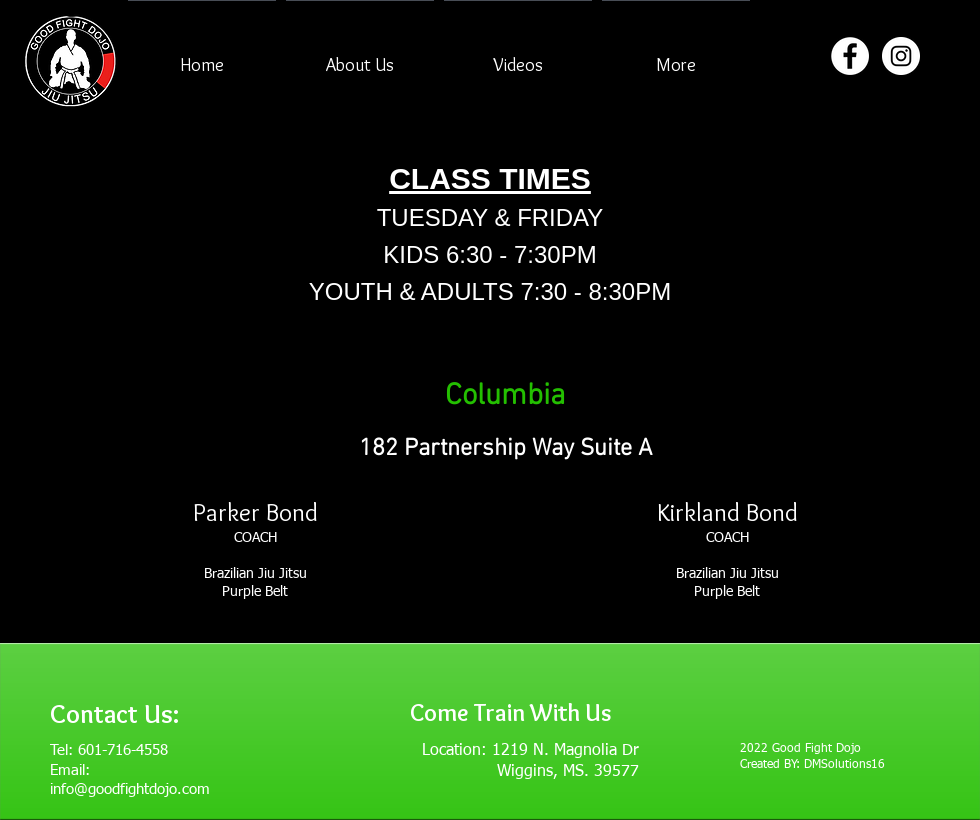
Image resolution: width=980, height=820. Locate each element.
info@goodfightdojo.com (130, 789)
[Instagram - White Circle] (901, 56)
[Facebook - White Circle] (850, 56)
